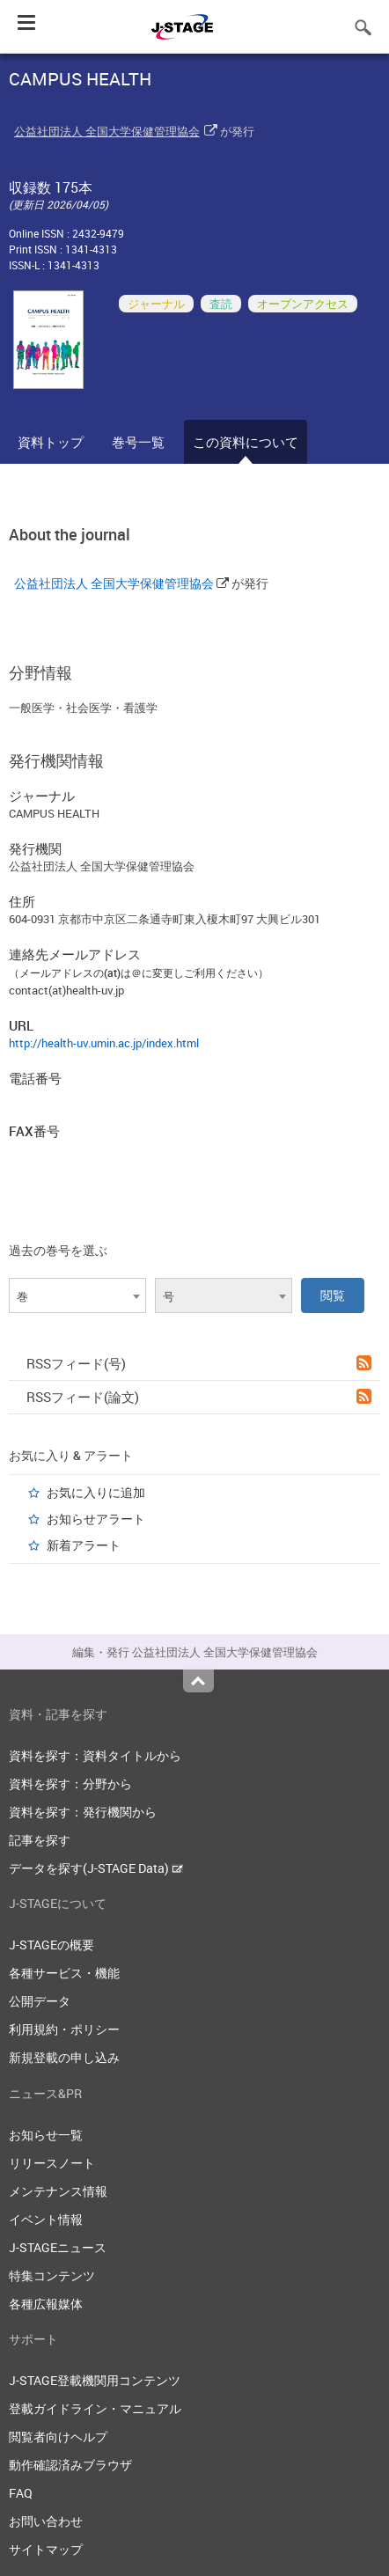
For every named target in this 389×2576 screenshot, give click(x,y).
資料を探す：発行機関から (83, 1811)
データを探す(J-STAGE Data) (96, 1868)
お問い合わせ (46, 2521)
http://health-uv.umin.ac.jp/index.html (104, 1043)
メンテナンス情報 (58, 2191)
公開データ (39, 2001)
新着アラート (84, 1545)
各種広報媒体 (46, 2303)
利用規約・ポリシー (64, 2029)
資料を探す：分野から (70, 1783)
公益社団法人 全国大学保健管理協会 (107, 131)
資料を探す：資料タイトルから (95, 1755)
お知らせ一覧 (46, 2134)
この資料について (245, 442)
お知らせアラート (96, 1518)
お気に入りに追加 (96, 1492)
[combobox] (77, 1295)
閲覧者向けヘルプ (58, 2436)
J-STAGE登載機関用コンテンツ (94, 2380)
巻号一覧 (138, 442)
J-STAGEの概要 (51, 1944)
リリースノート (52, 2162)
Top (198, 1681)
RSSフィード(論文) (198, 1396)
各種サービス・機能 (64, 1972)
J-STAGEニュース (57, 2247)
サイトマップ (46, 2549)
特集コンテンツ (52, 2275)
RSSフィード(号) (198, 1363)
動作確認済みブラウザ (70, 2464)
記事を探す (39, 1839)
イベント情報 (46, 2219)
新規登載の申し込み (64, 2057)
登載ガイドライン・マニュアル (95, 2408)
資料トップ (51, 442)
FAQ (21, 2492)
